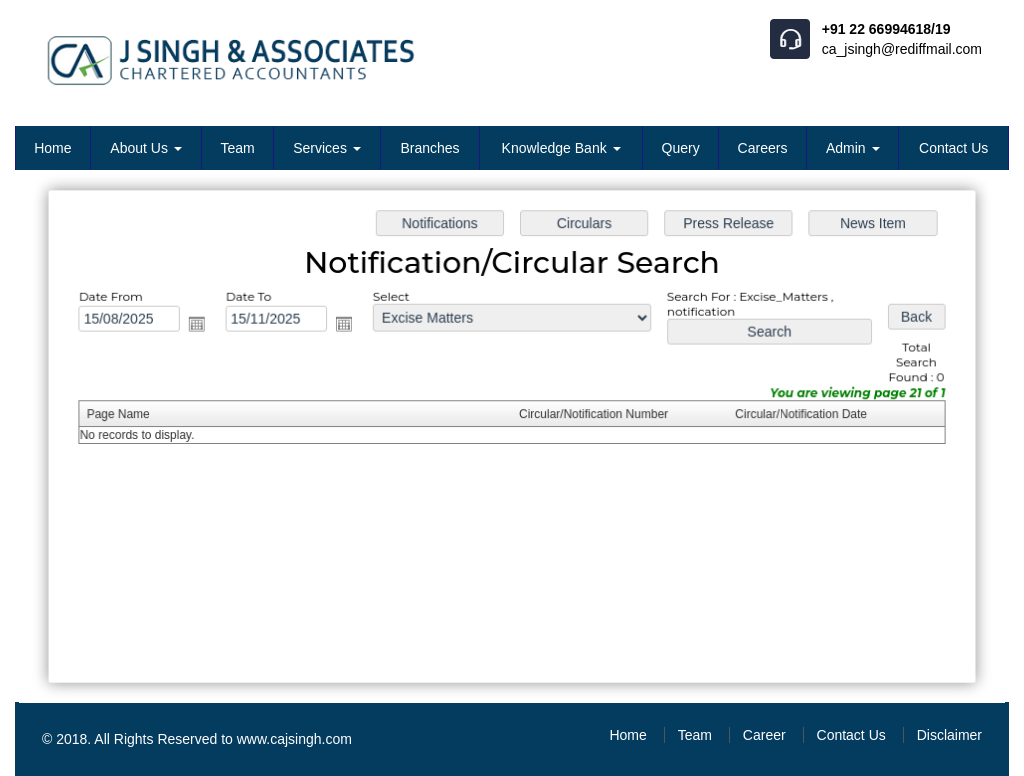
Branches (429, 148)
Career (764, 735)
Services (327, 148)
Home (52, 148)
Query (681, 148)
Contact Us (953, 148)
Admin (853, 148)
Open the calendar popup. (202, 325)
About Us (145, 148)
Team (237, 148)
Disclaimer (949, 735)
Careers (763, 148)
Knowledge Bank (561, 148)
